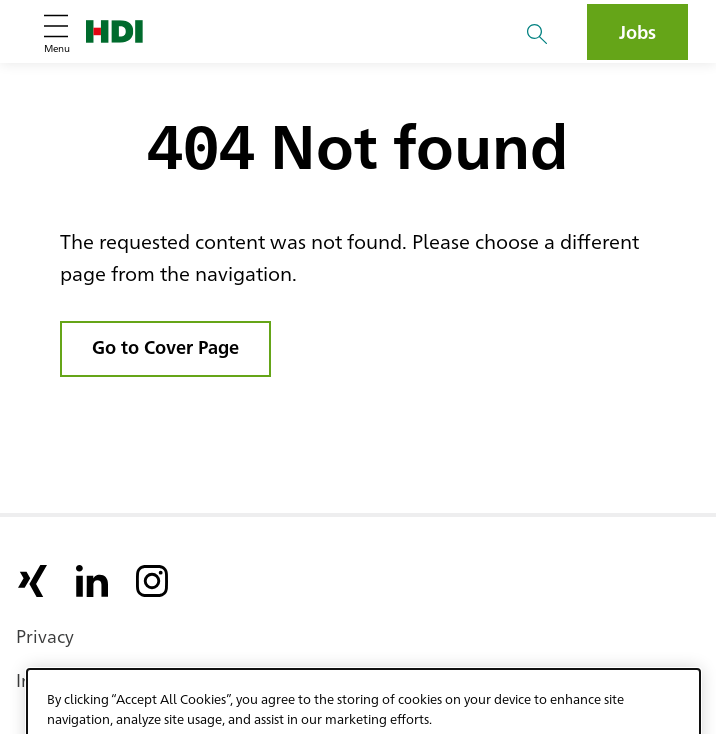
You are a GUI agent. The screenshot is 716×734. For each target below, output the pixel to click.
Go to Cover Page (165, 346)
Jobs (637, 31)
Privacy (45, 635)
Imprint (47, 679)
